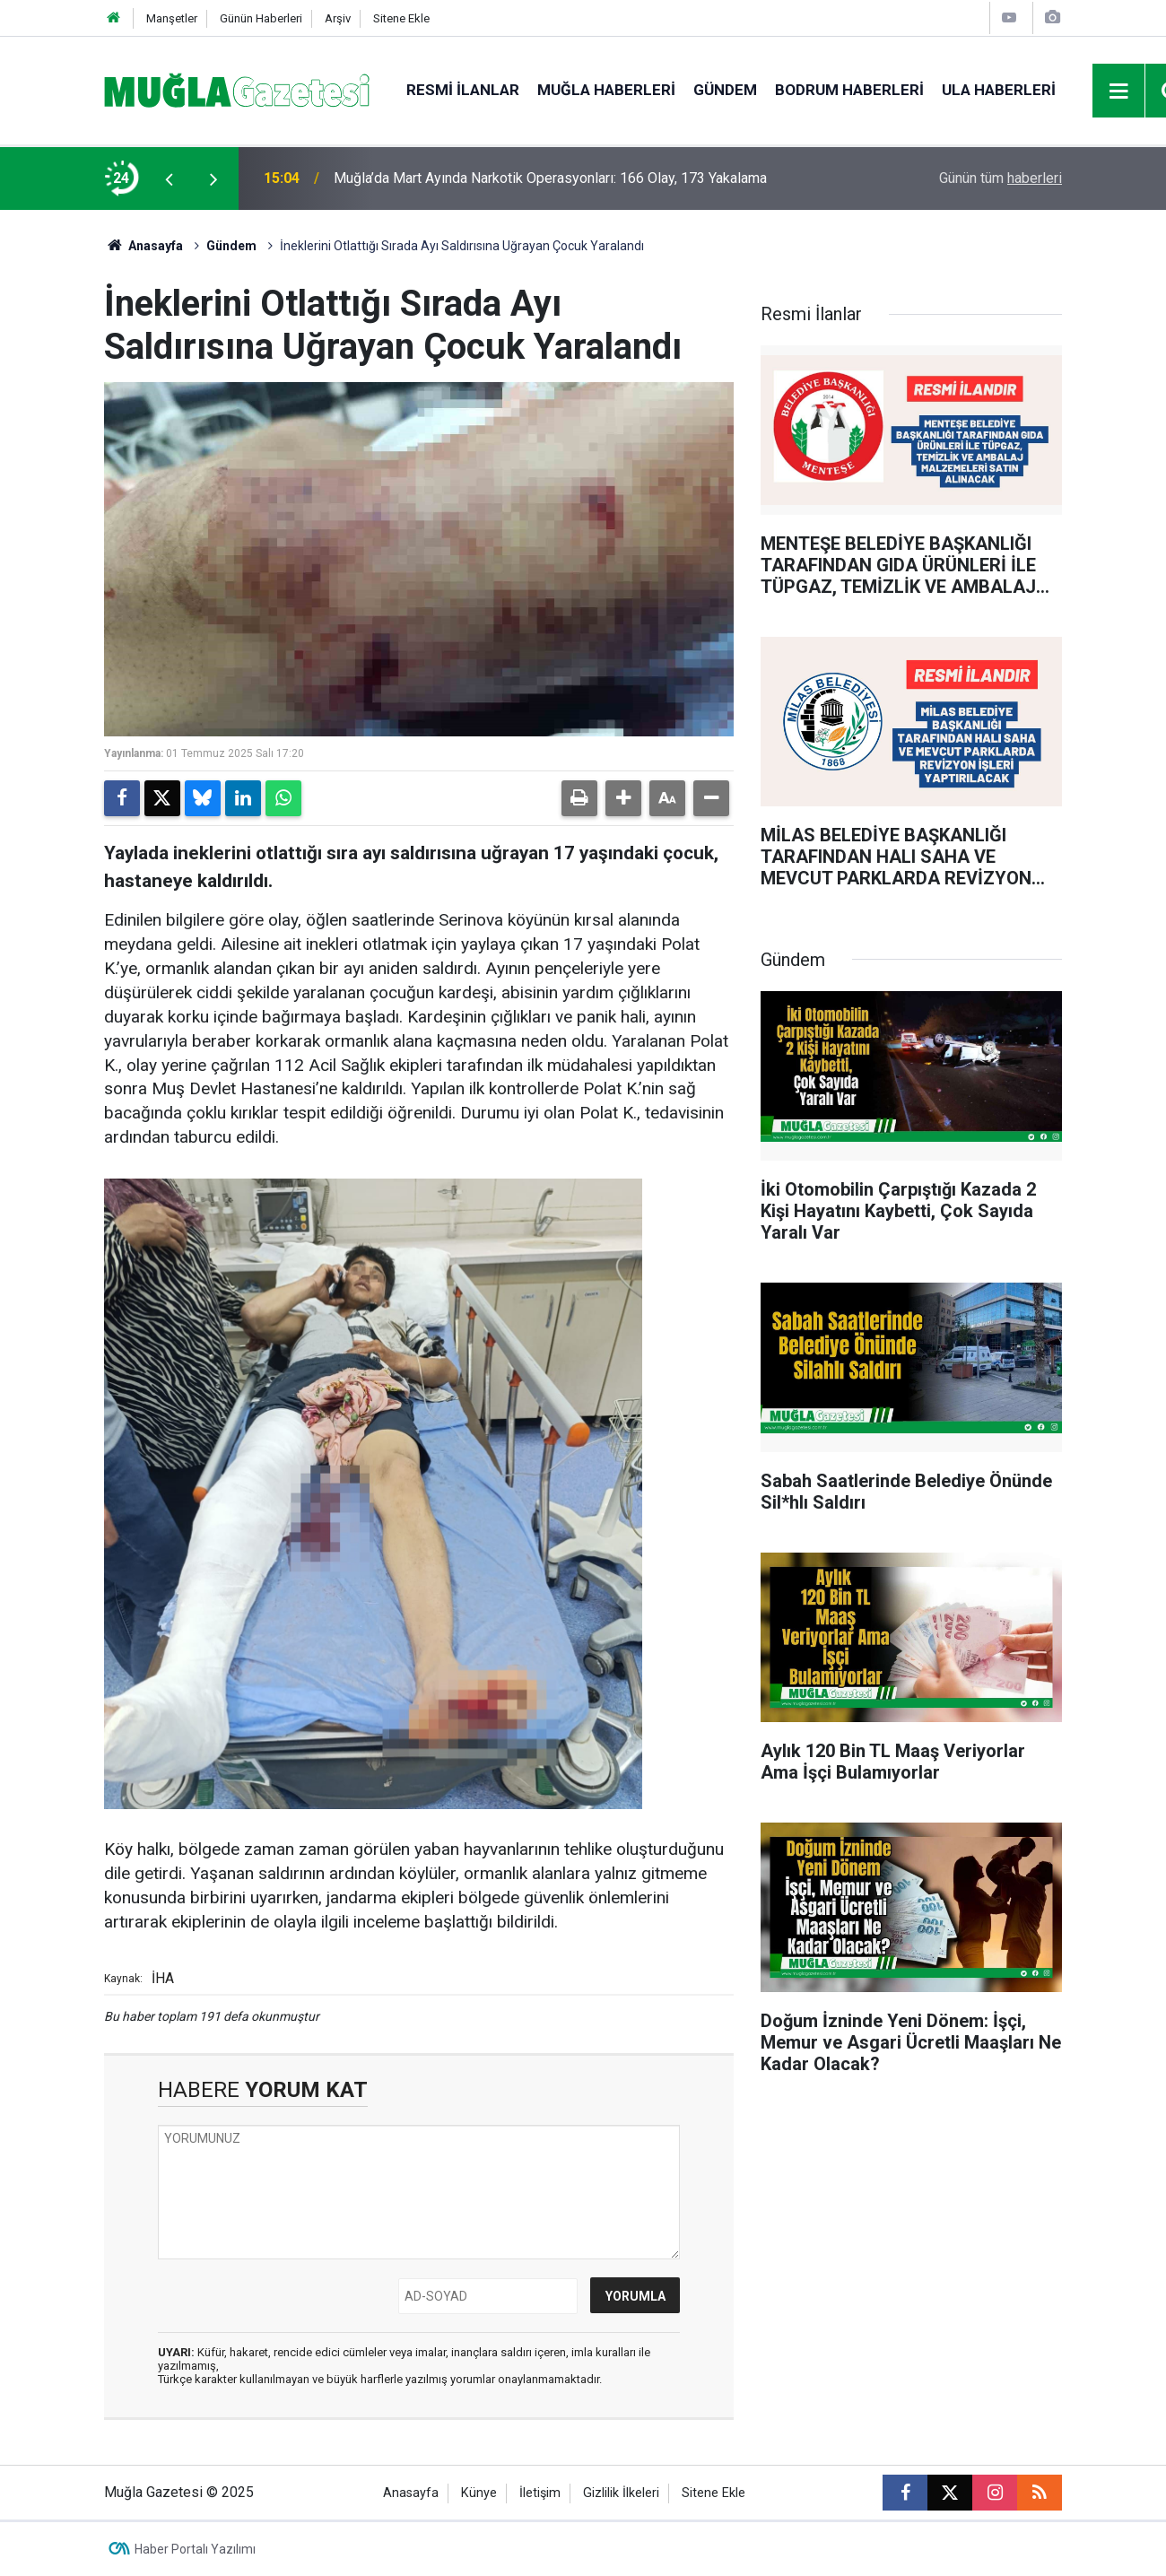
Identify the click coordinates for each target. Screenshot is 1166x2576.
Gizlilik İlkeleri (621, 2493)
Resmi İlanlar (462, 90)
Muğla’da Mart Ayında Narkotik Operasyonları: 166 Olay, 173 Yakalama (550, 178)
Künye (479, 2493)
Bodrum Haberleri (849, 90)
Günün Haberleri (261, 18)
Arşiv (338, 18)
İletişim (540, 2493)
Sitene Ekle (401, 18)
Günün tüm (1000, 178)
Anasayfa (143, 246)
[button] (623, 798)
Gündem (725, 90)
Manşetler (171, 18)
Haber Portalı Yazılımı (195, 2549)
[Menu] (1119, 91)
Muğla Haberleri (606, 90)
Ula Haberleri (999, 90)
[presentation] (168, 178)
